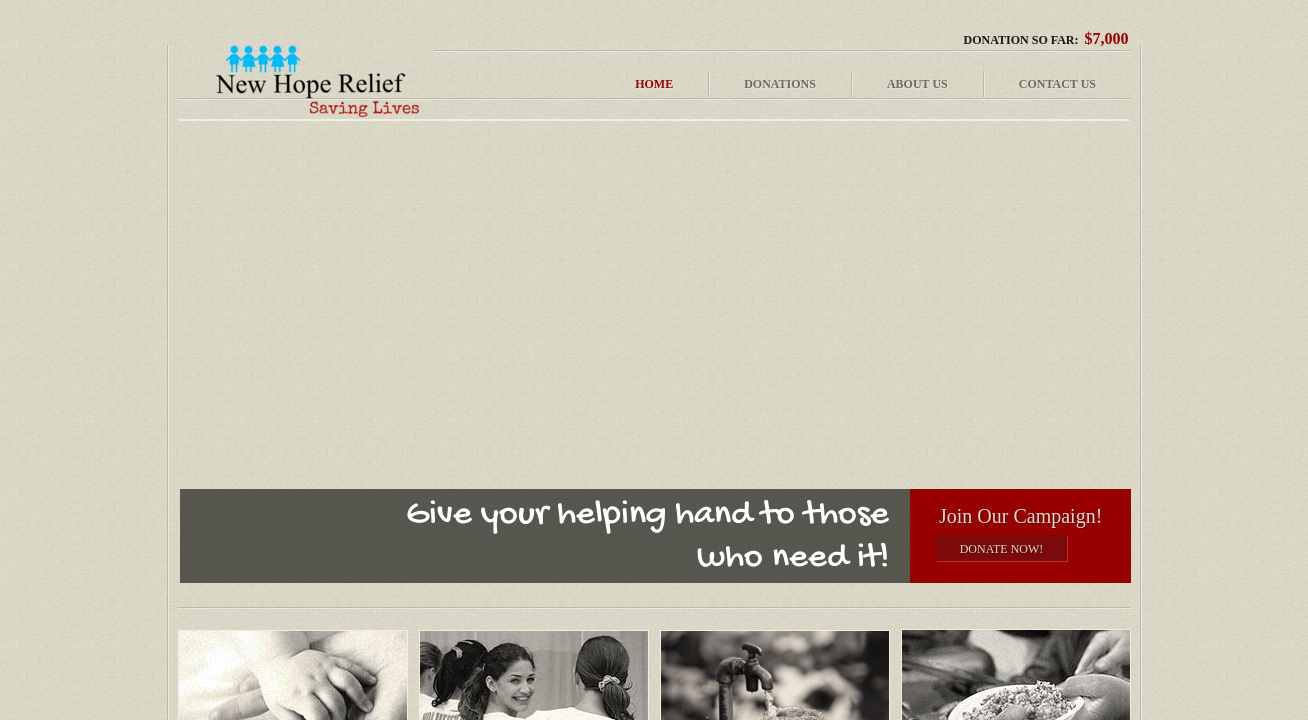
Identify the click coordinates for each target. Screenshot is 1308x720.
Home (654, 84)
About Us (917, 84)
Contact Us (1057, 84)
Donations (780, 84)
